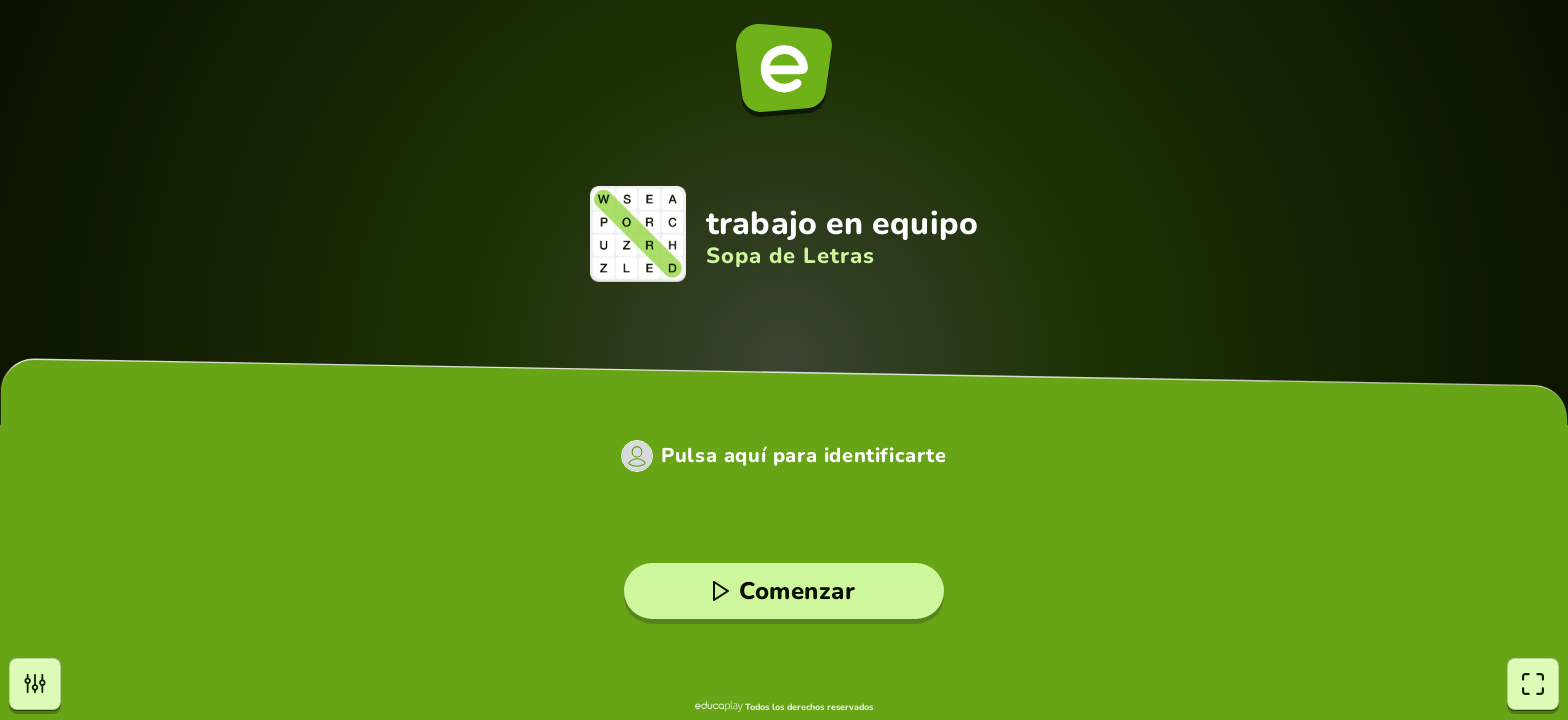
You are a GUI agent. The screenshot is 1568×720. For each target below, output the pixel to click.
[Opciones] (35, 684)
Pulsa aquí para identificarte (803, 456)
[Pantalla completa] (1533, 684)
